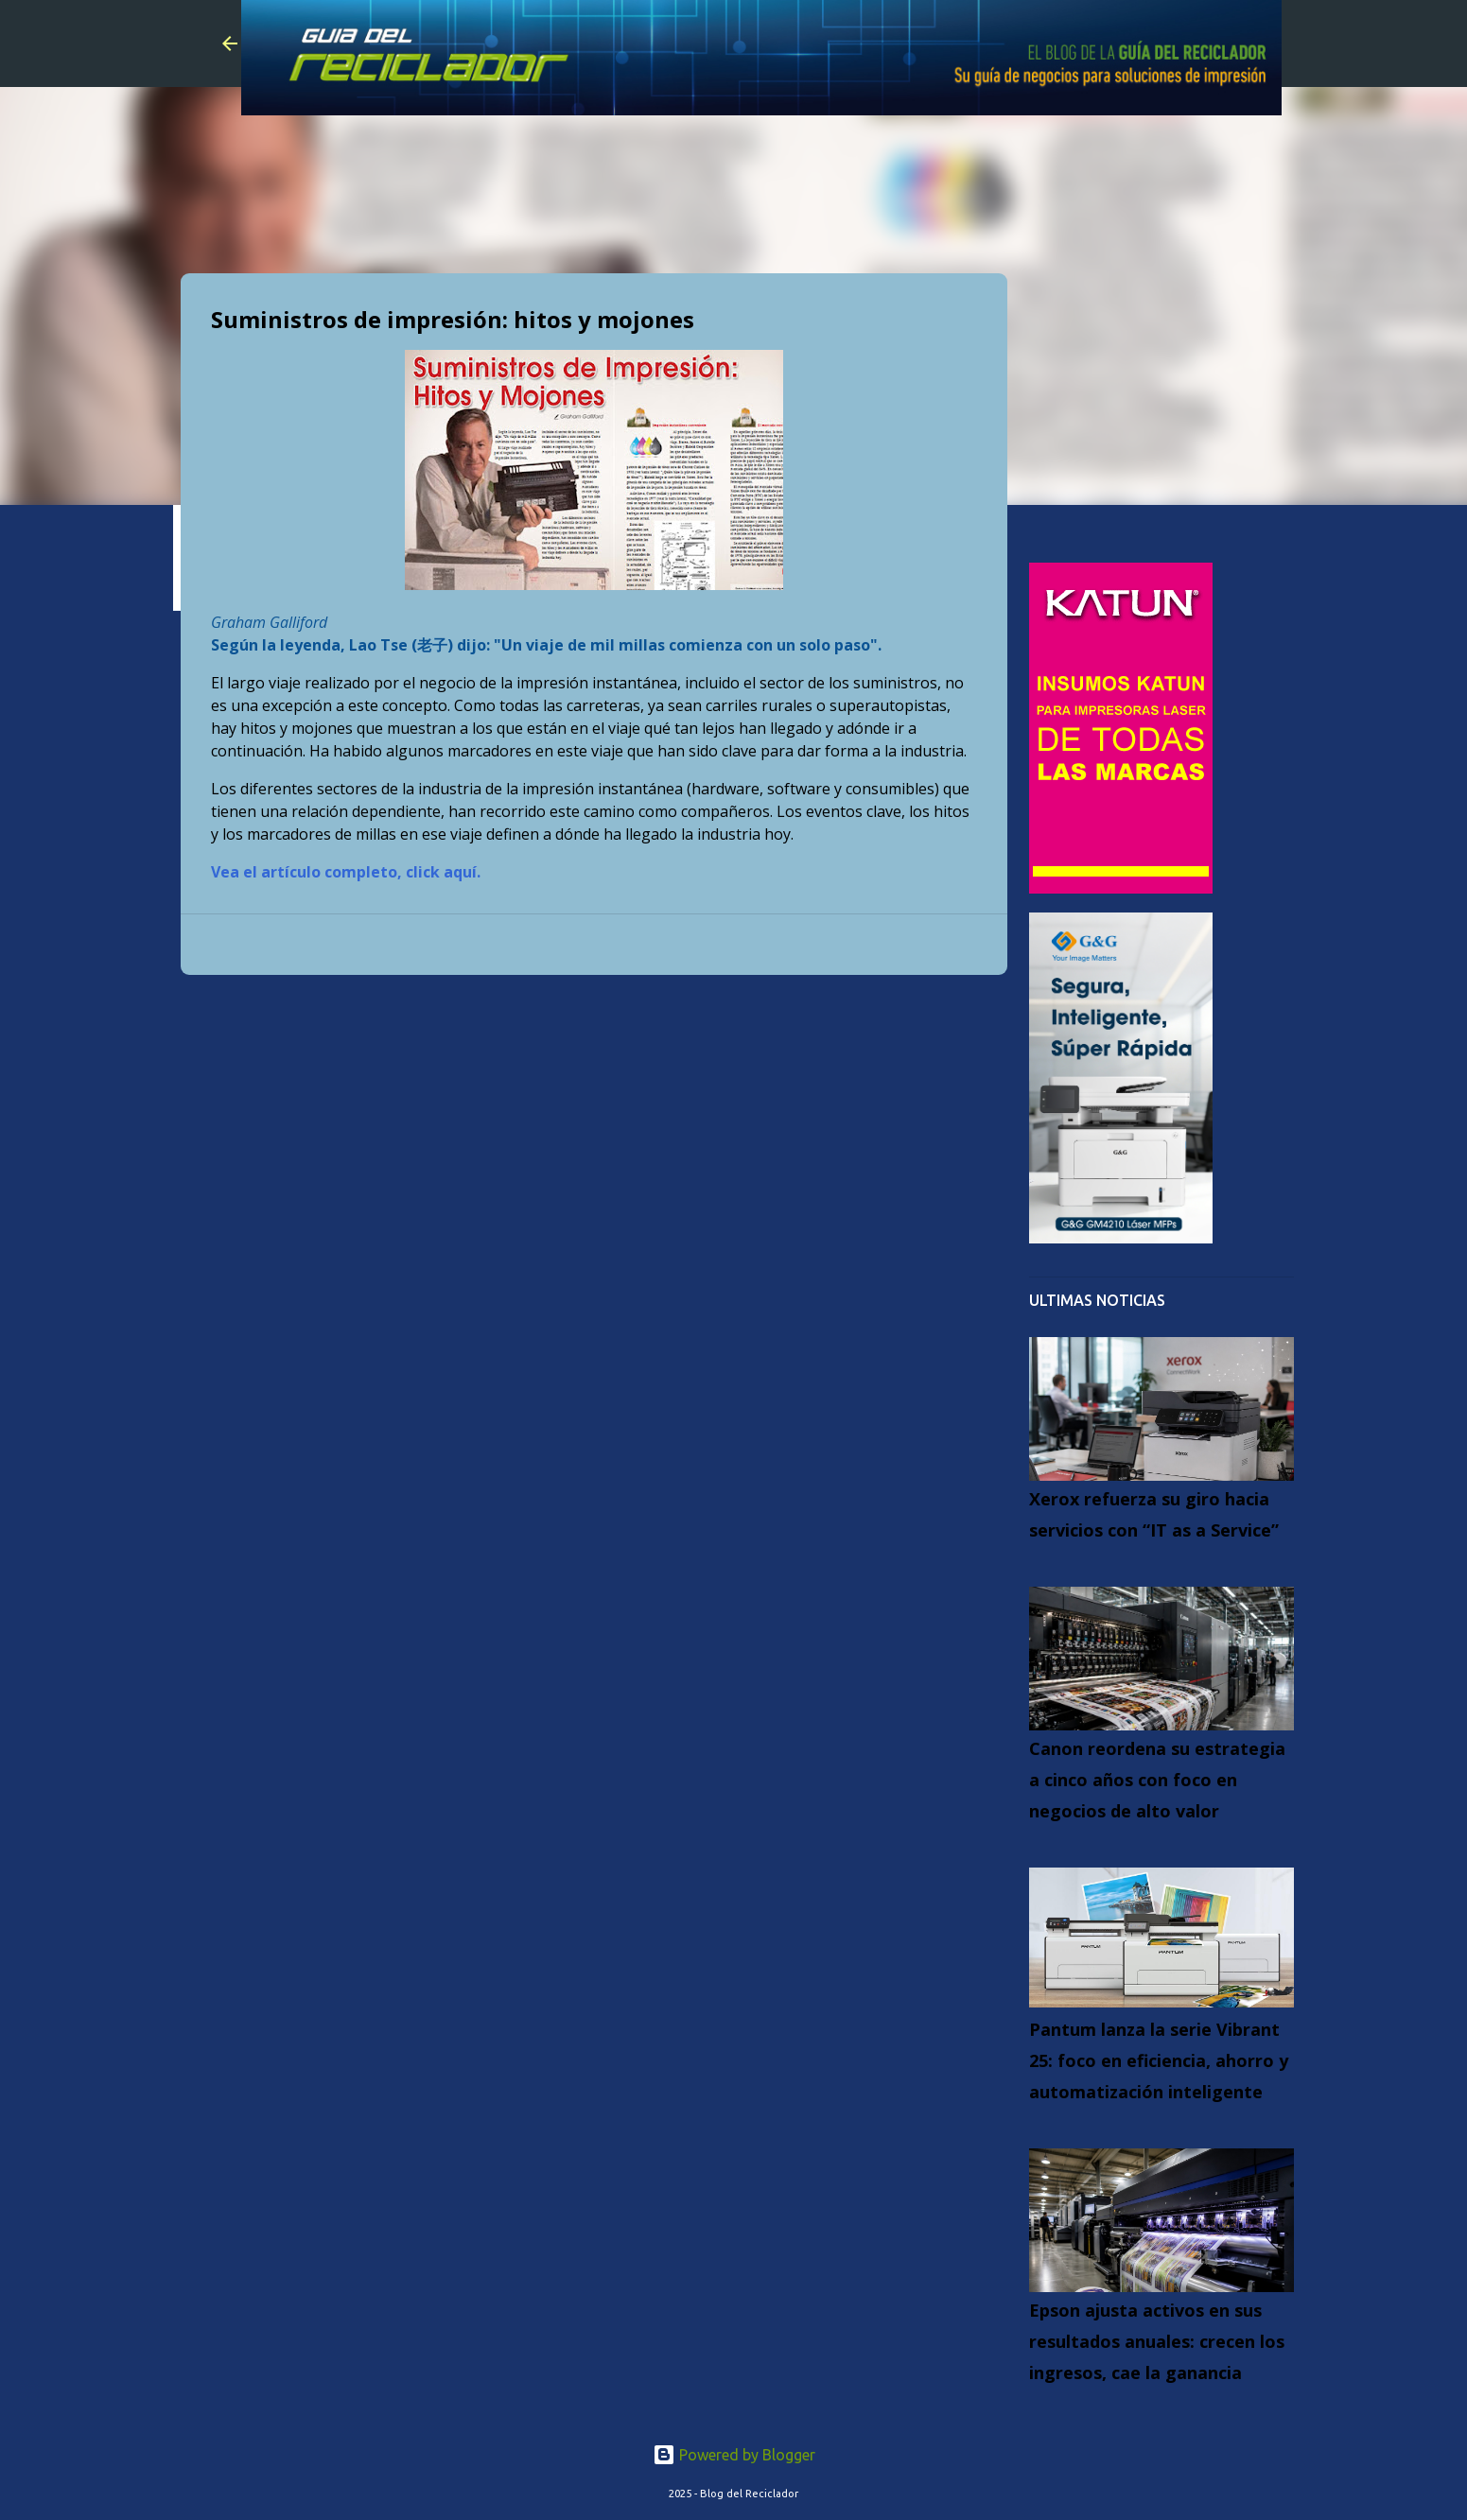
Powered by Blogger (734, 2454)
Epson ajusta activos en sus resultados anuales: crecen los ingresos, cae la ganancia (1156, 2341)
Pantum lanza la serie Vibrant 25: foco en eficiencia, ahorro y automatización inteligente (1158, 2060)
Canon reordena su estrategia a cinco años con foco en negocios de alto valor (1157, 1779)
